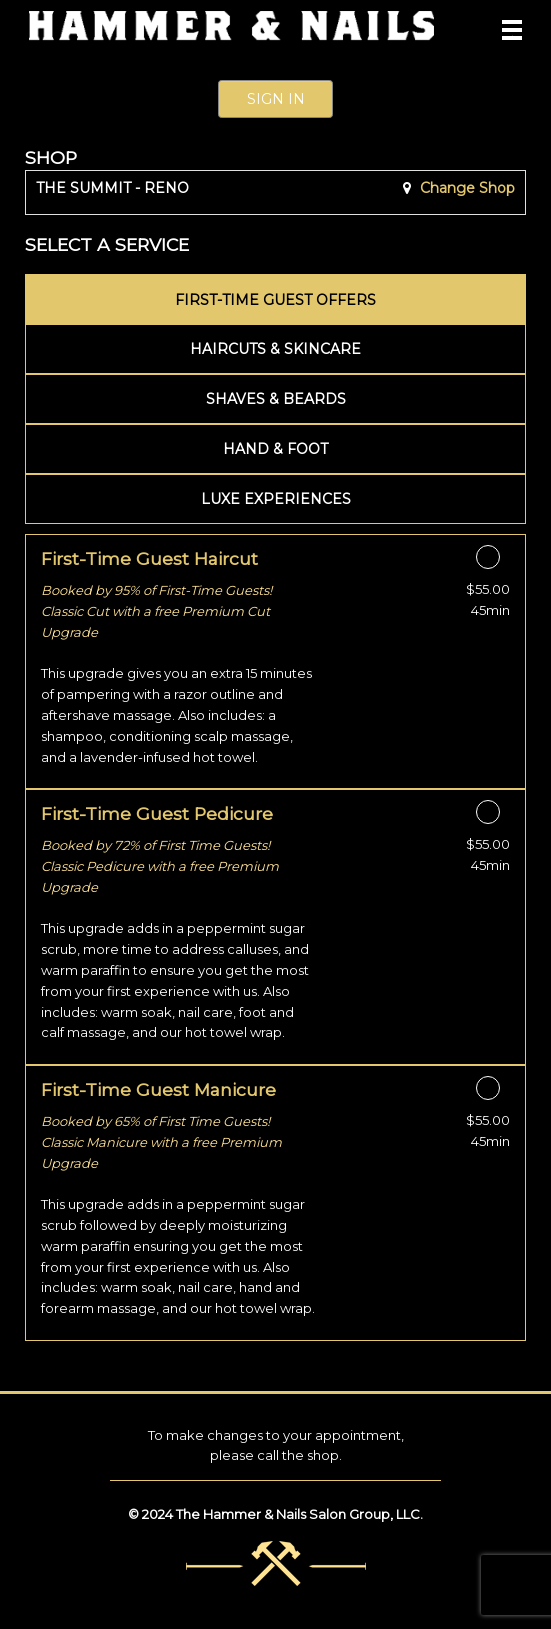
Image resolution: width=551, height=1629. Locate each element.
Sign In (276, 99)
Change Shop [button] (465, 188)
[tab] (275, 299)
